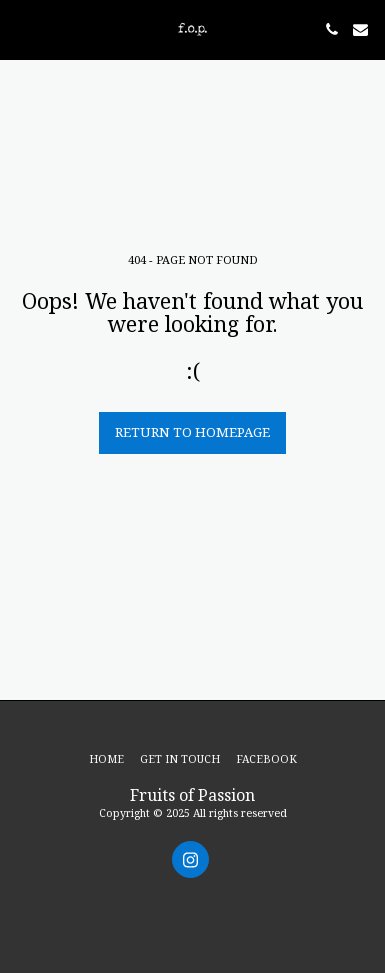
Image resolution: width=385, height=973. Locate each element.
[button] (22, 28)
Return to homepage (192, 432)
